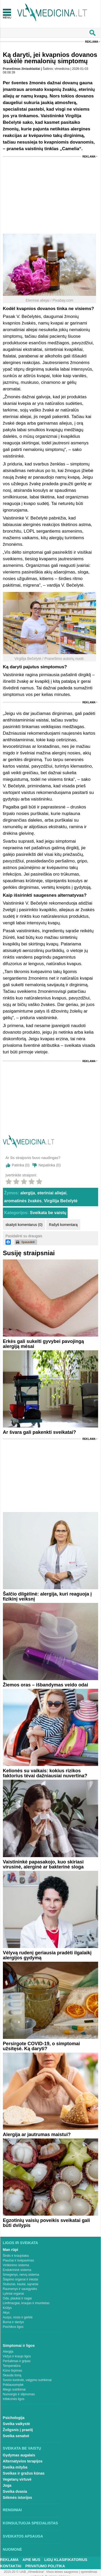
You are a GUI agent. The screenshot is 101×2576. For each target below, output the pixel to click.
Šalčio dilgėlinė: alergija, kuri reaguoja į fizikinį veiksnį (47, 1596)
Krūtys (7, 2308)
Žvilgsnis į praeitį (18, 2430)
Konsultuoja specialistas (30, 2523)
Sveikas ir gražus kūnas (24, 2473)
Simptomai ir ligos (19, 2345)
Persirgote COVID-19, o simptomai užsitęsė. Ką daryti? (41, 2046)
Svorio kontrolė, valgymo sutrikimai (27, 2380)
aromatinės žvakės (23, 1201)
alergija (27, 1193)
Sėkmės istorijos (17, 2497)
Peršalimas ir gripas (17, 2361)
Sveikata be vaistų (48, 1212)
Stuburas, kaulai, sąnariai (20, 2284)
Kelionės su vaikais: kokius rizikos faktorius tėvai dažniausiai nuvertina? (45, 1773)
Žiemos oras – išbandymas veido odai (45, 1684)
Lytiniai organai (13, 2293)
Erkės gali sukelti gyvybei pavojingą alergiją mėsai (43, 1344)
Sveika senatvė (16, 2436)
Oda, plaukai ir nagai (17, 2298)
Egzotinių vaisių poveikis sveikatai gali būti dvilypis (46, 2223)
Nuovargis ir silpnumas (19, 2394)
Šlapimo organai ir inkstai (20, 2279)
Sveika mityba (15, 2467)
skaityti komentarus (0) (24, 1225)
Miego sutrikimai (14, 2389)
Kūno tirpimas (12, 2370)
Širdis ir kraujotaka (16, 2256)
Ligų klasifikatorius (65, 2560)
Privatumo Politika (45, 2566)
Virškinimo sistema (16, 2265)
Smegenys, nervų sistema (21, 2274)
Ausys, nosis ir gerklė (18, 2317)
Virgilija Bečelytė (61, 1201)
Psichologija (13, 2418)
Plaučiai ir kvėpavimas (18, 2260)
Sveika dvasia (15, 2491)
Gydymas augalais (19, 2455)
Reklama (91, 41)
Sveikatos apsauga (23, 2536)
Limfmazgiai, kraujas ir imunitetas (26, 2303)
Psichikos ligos (13, 2327)
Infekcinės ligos (13, 2399)
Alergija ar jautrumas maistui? (37, 2134)
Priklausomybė (13, 2385)
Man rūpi (10, 2250)
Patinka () (21, 1165)
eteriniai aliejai (51, 1193)
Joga (7, 2485)
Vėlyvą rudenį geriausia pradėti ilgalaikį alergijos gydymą (47, 1955)
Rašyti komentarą (63, 1225)
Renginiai (12, 2510)
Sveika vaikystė (16, 2424)
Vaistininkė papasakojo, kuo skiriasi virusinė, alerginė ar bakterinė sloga (43, 1864)
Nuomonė (12, 2549)
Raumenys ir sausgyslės (20, 2289)
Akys (6, 2312)
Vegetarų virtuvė (17, 2479)
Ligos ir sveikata (20, 2243)
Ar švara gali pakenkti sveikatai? (39, 1432)
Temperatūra (12, 2366)
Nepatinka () (49, 1165)
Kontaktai (10, 2566)
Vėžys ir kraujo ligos (17, 2356)
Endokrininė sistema (17, 2270)
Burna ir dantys (13, 2322)
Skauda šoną (12, 2375)
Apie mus (32, 2560)
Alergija (8, 2351)
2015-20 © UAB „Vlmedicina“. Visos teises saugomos (41, 2572)
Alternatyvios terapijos (23, 2461)
